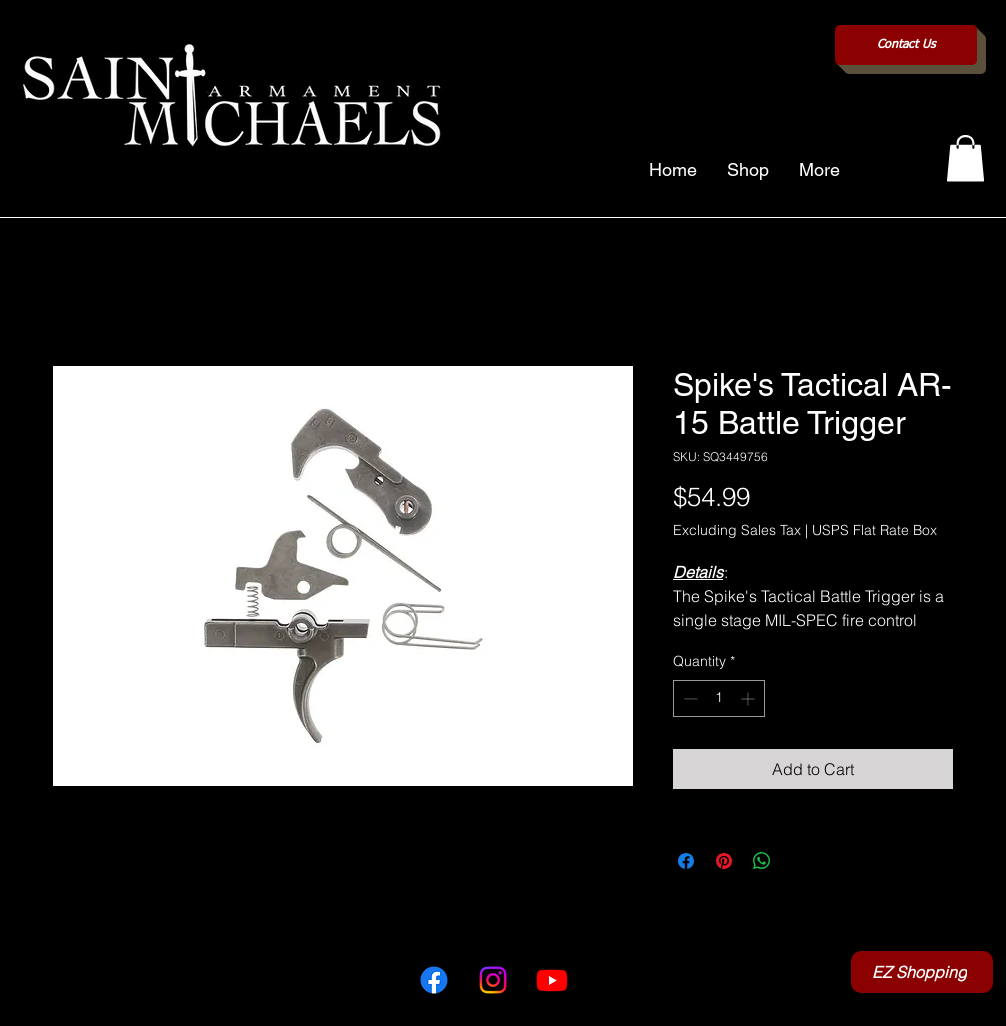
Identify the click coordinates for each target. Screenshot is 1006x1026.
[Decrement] (688, 698)
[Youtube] (552, 980)
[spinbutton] (719, 698)
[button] (965, 158)
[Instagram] (493, 980)
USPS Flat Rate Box (874, 530)
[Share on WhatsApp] (762, 861)
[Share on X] (800, 861)
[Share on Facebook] (686, 861)
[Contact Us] (906, 45)
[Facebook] (434, 980)
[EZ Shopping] (922, 972)
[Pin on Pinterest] (724, 861)
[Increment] (749, 698)
